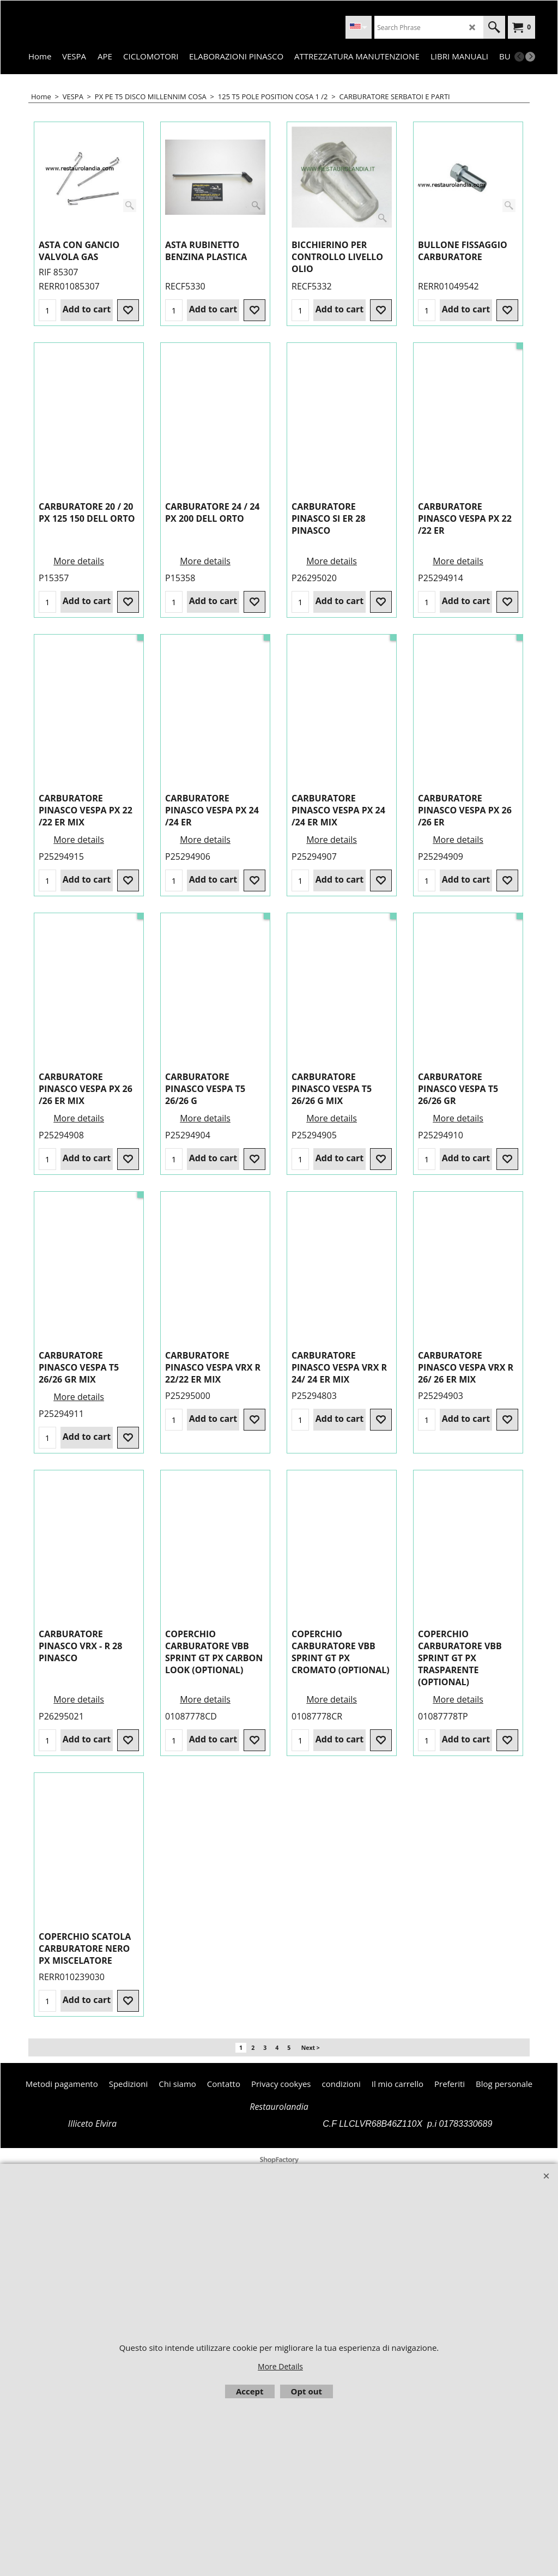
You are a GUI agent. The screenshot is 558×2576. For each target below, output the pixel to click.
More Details (280, 2366)
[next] (530, 57)
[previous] (519, 57)
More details (458, 564)
